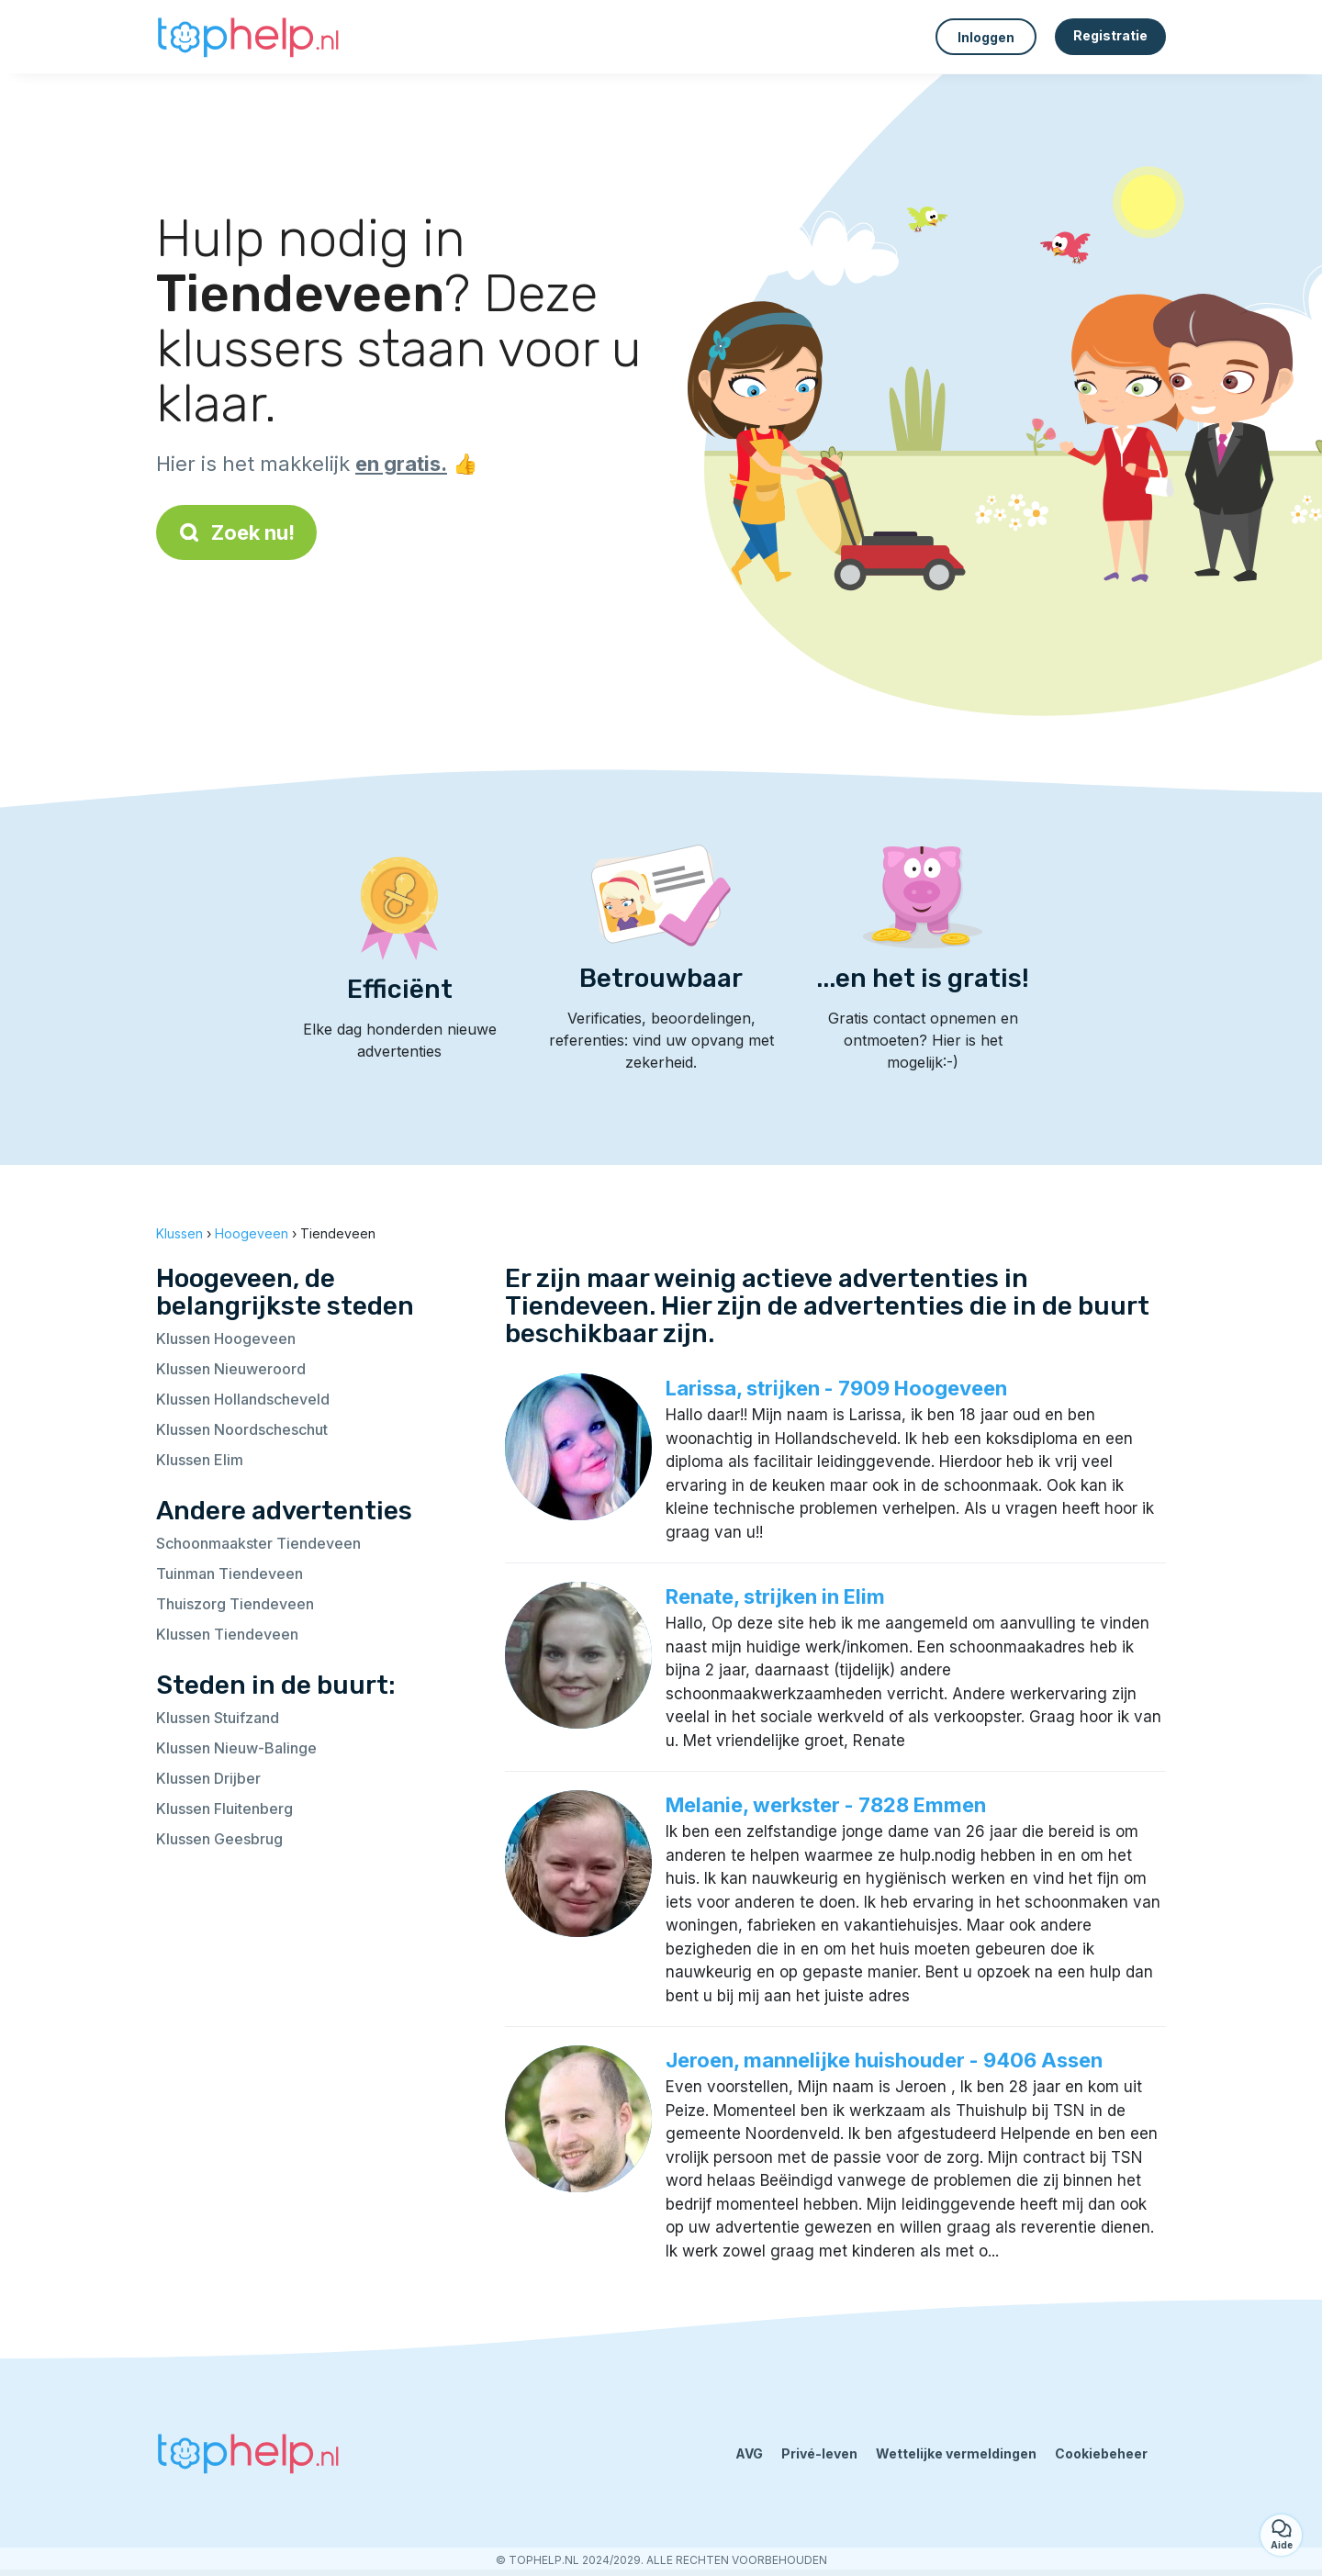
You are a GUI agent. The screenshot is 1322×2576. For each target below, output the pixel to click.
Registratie (1110, 35)
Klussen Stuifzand (217, 1717)
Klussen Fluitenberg (224, 1808)
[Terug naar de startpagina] (248, 37)
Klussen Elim (199, 1459)
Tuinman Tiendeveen (229, 1573)
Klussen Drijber (208, 1778)
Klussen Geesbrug (219, 1839)
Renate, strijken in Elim (775, 1596)
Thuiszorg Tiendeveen (235, 1604)
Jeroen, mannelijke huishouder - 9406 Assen (884, 2060)
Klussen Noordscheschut (242, 1429)
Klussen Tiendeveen (227, 1634)
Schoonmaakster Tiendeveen (258, 1543)
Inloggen (986, 37)
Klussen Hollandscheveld (243, 1399)
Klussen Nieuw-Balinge (236, 1748)
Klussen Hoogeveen (226, 1338)
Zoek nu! (236, 532)
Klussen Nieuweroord (231, 1369)
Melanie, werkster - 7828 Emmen (826, 1805)
